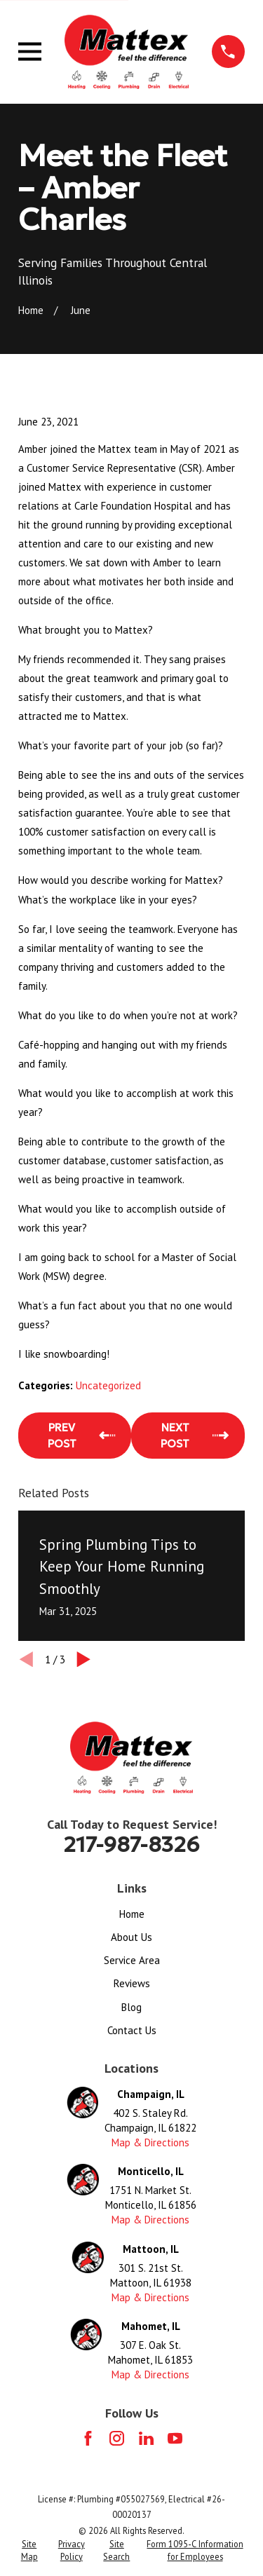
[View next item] (84, 1659)
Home (131, 1914)
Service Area (132, 1960)
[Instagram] (116, 2438)
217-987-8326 (131, 1845)
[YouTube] (175, 2438)
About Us (131, 1937)
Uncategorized (108, 1385)
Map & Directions (150, 2142)
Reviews (132, 1983)
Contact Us (131, 2030)
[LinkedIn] (146, 2438)
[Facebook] (88, 2438)
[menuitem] (29, 2550)
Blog (131, 2007)
